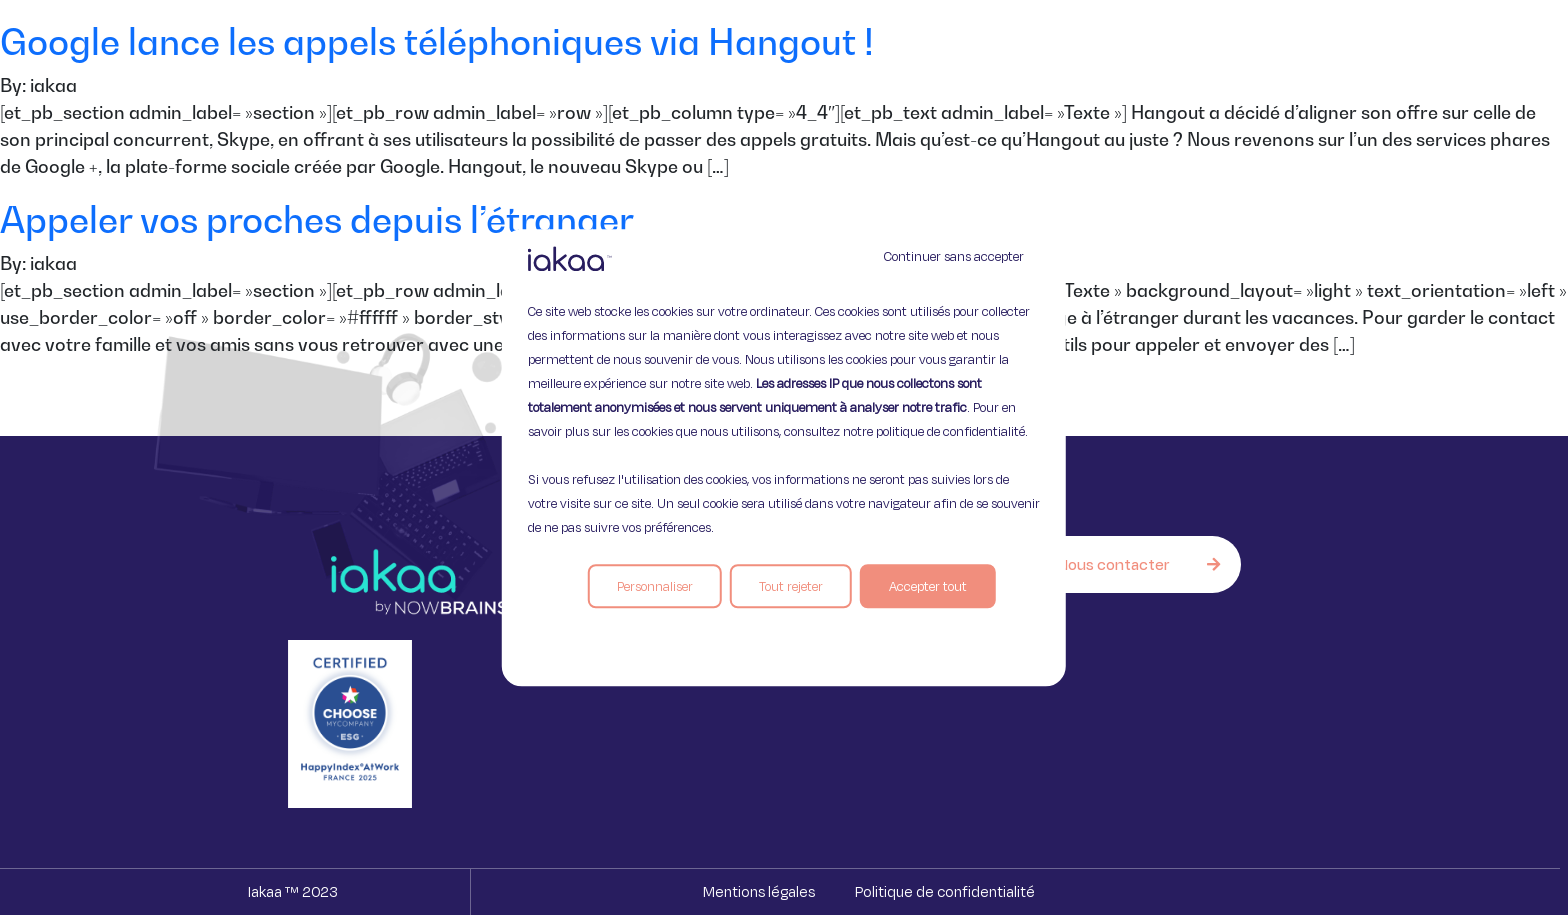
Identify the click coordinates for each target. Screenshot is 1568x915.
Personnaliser (655, 586)
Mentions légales (759, 891)
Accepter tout (928, 586)
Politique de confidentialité (945, 891)
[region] (784, 458)
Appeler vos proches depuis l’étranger (317, 219)
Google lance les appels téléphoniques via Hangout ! (437, 41)
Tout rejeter (791, 586)
